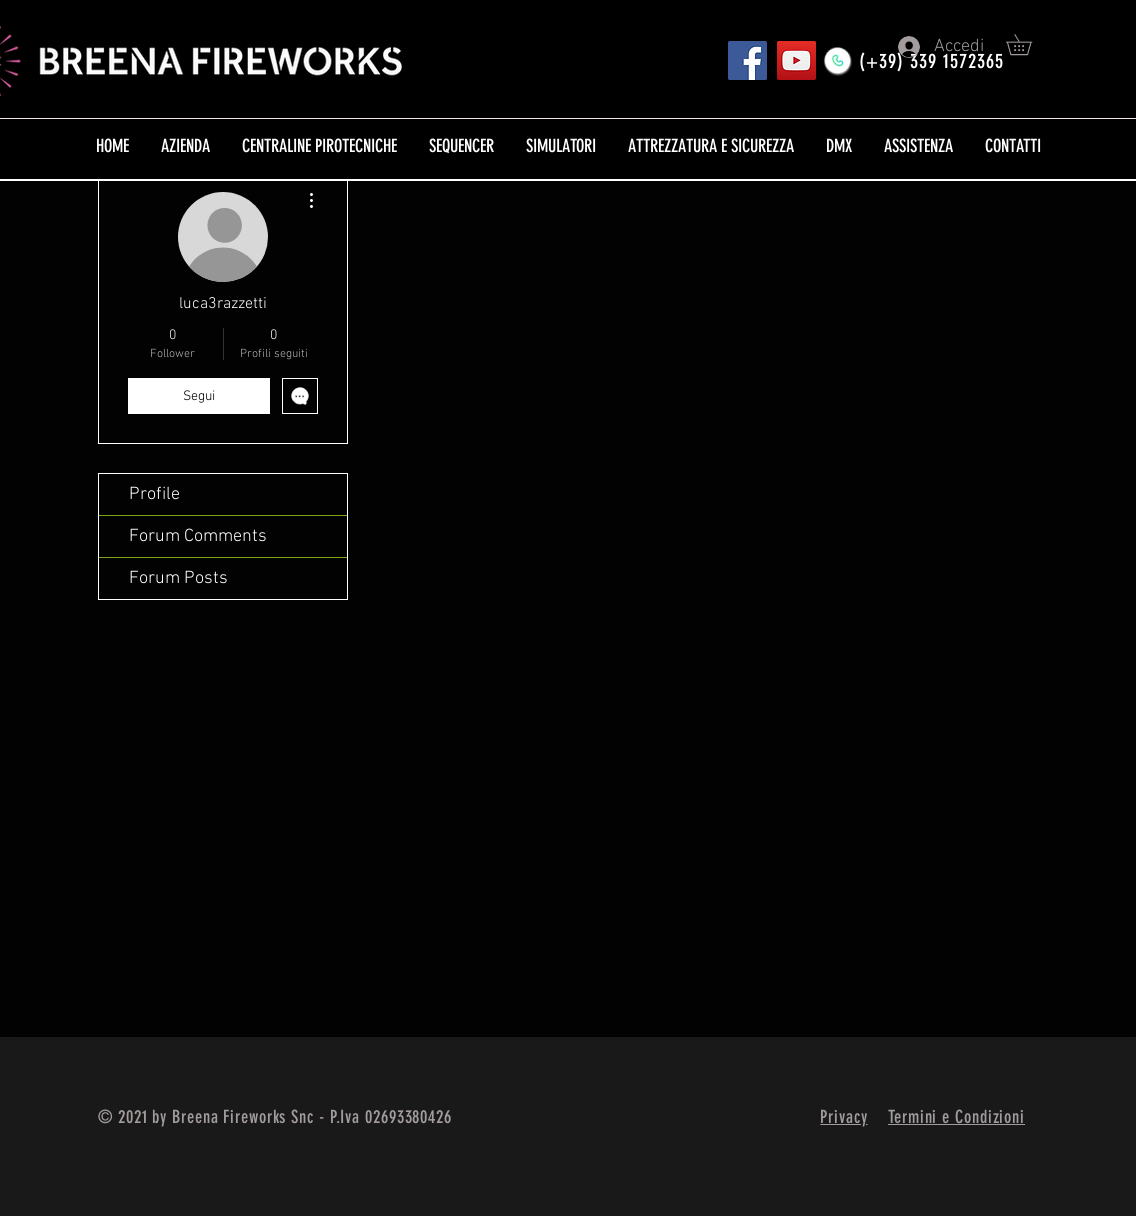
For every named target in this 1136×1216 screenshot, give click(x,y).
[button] (1029, 44)
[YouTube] (796, 60)
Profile (154, 494)
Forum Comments (198, 536)
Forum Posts (178, 578)
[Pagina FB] (747, 60)
